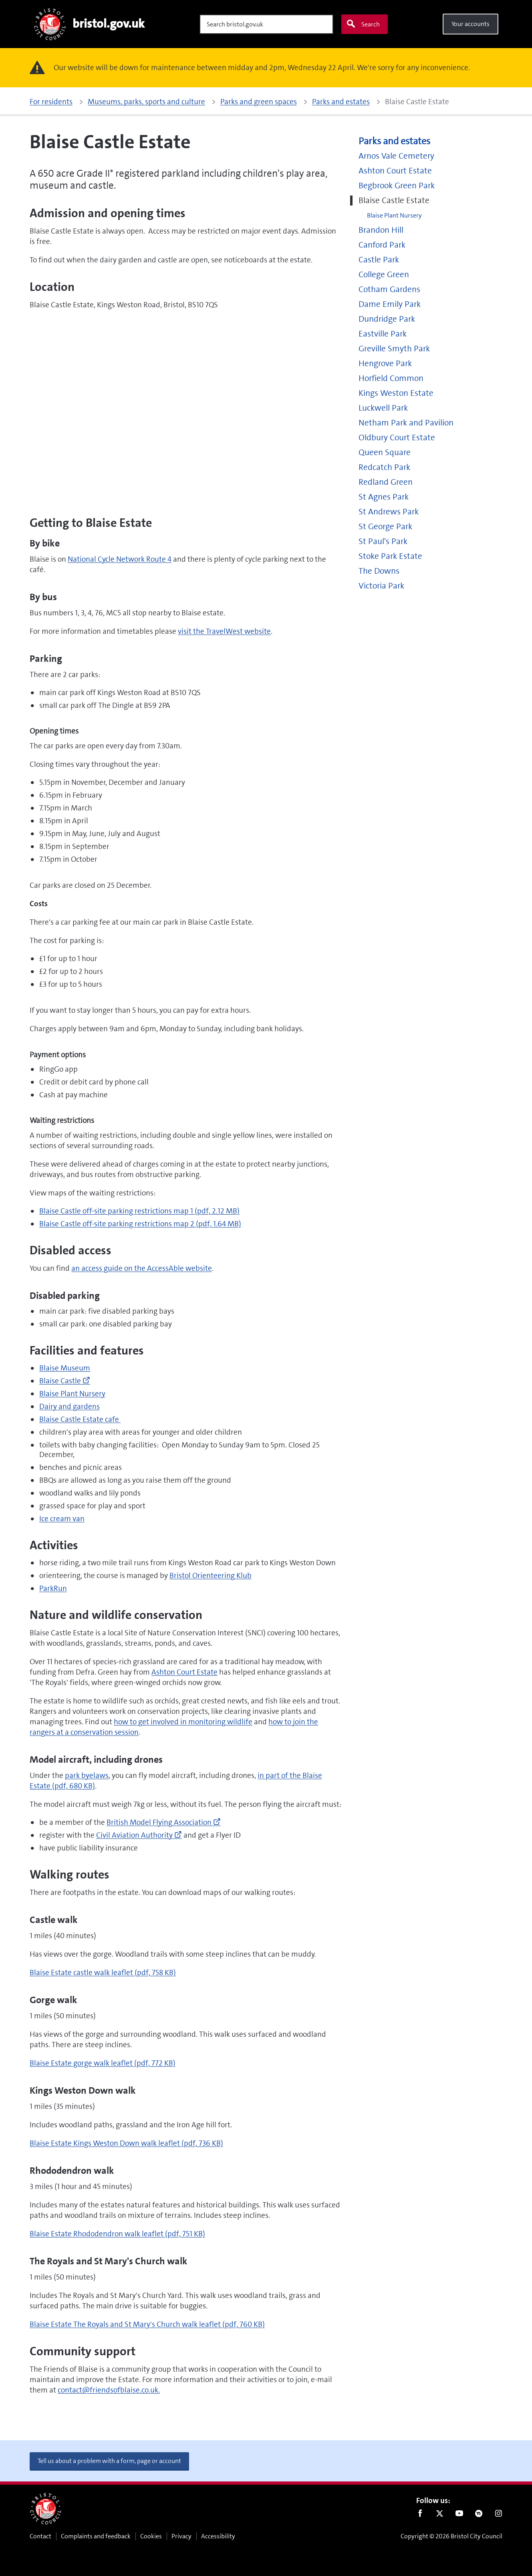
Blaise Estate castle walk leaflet (103, 1972)
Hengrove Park (385, 364)
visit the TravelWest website (224, 631)
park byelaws (87, 1775)
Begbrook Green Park (397, 186)
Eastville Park (383, 334)
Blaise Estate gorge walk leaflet (102, 2063)
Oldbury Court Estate (397, 438)
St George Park (385, 527)
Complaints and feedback (96, 2536)
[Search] (266, 24)
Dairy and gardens (69, 1406)
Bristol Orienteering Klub (210, 1575)
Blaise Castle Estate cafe (80, 1419)
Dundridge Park (387, 319)
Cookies (151, 2536)
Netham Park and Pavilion (406, 423)
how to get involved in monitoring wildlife (183, 1722)
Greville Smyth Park (394, 349)
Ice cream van (62, 1519)
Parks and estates (394, 141)
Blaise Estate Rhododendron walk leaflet (117, 2234)
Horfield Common (391, 378)
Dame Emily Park (390, 304)
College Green (384, 275)
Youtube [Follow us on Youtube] (459, 2515)
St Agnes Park (384, 497)
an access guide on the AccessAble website (141, 1268)
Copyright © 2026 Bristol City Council (451, 2536)
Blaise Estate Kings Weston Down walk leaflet (126, 2143)
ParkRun (53, 1588)
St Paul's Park (383, 541)
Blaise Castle (64, 1381)
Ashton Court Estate (184, 1672)
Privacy (181, 2536)
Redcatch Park (384, 467)
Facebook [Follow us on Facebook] (420, 2515)
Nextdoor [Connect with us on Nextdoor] (479, 2515)
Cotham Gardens (389, 289)
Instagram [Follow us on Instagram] (498, 2515)
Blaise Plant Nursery (72, 1394)
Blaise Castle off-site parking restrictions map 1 (139, 1211)
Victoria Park (381, 586)
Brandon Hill (381, 230)
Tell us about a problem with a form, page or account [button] (109, 2461)
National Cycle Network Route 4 (119, 559)
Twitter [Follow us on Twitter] (439, 2515)
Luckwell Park (383, 408)
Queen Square (385, 452)
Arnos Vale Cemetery (396, 156)
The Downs (379, 571)
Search (363, 24)
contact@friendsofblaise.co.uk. (109, 2390)
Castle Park (379, 260)
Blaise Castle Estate (394, 201)
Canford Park (382, 245)
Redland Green (386, 482)
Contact (40, 2536)
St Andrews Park (389, 512)
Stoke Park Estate (390, 556)
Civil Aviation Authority (139, 1835)
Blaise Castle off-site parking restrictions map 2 (140, 1224)
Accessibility (218, 2536)
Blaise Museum (64, 1368)
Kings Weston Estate (396, 393)
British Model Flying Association (164, 1822)
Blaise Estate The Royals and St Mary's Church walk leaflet (147, 2324)
